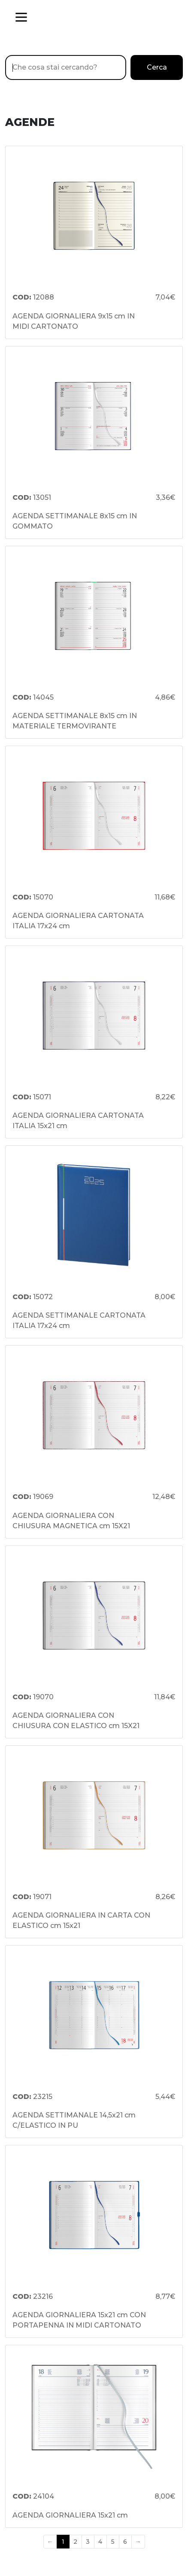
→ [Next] (138, 2541)
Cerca (157, 67)
